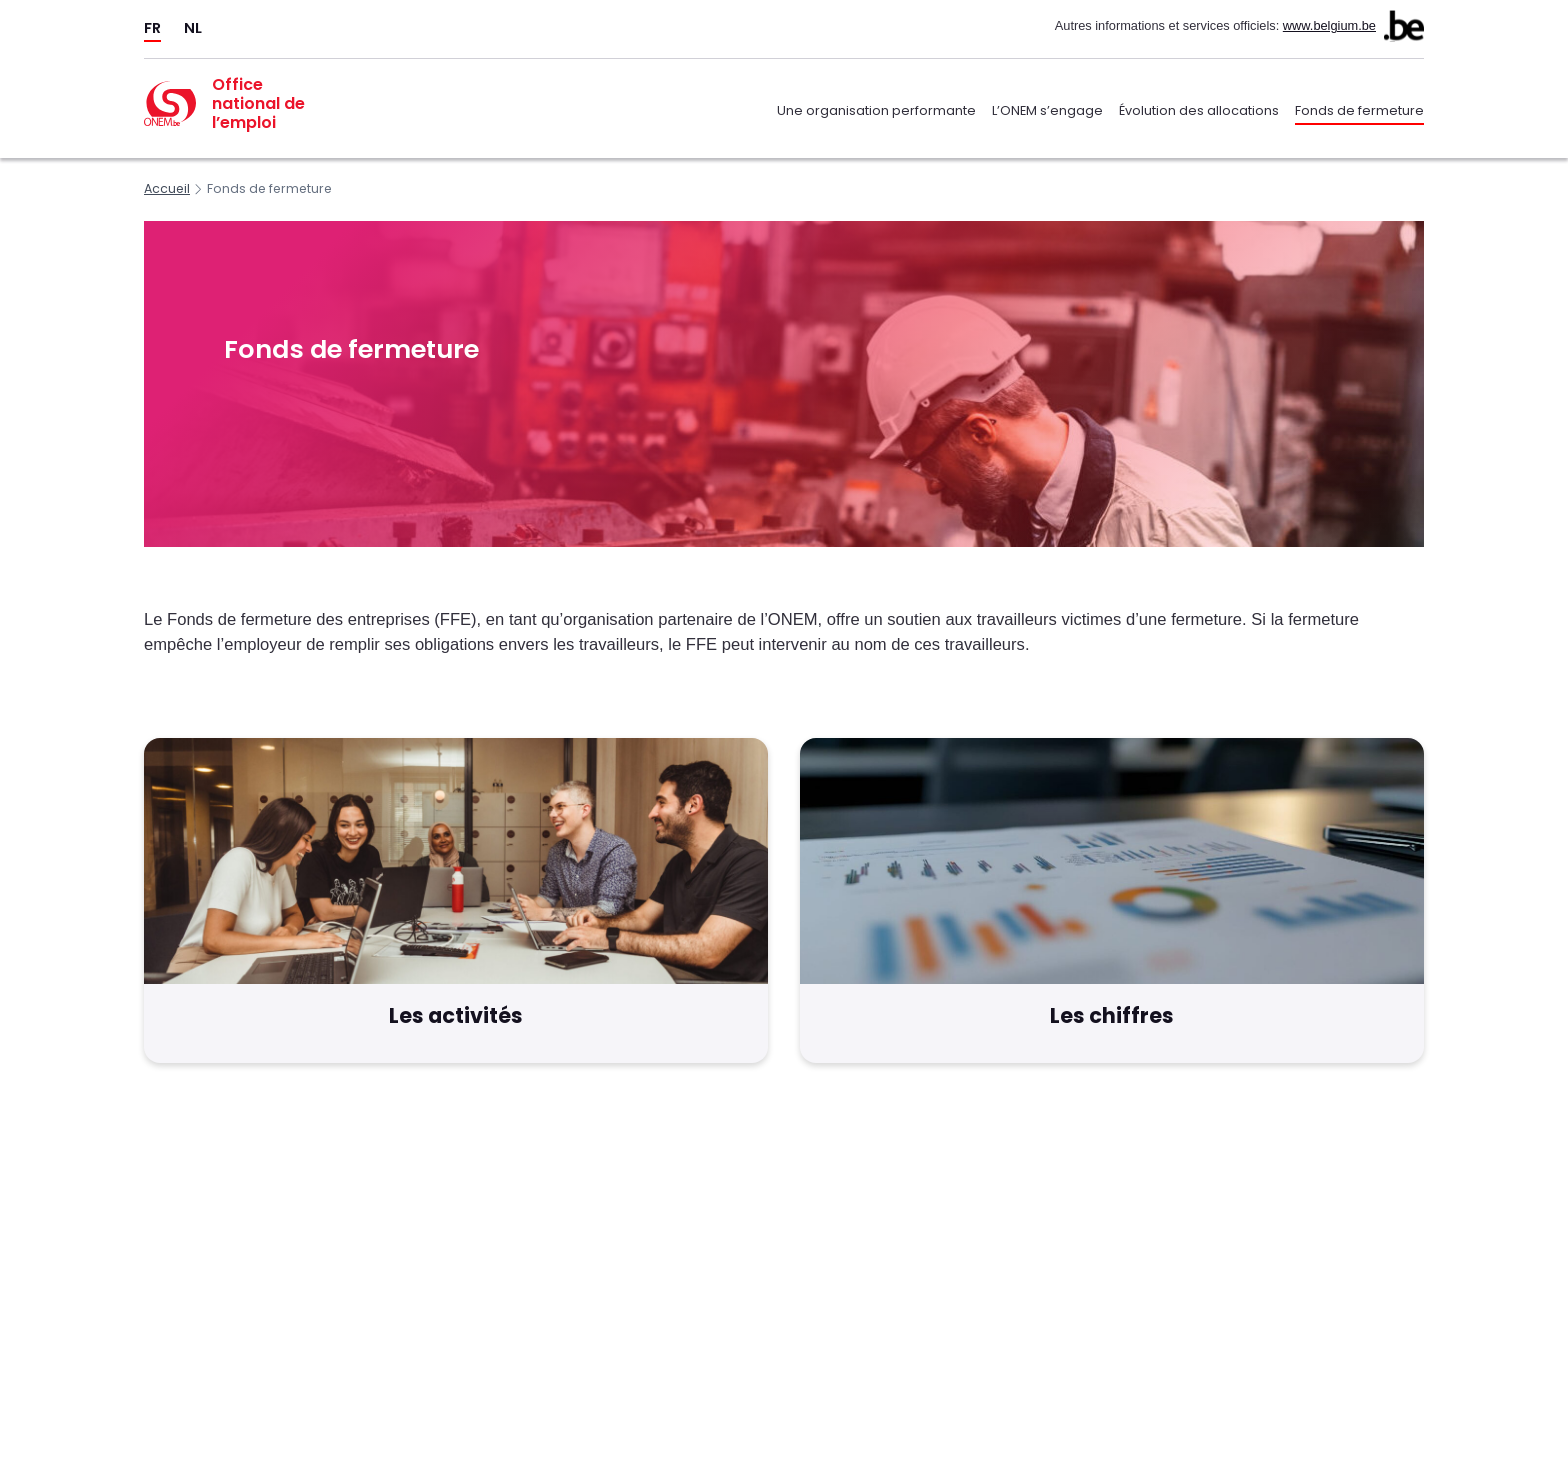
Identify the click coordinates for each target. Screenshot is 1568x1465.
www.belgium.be (1329, 25)
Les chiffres (1112, 1015)
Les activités (456, 1015)
